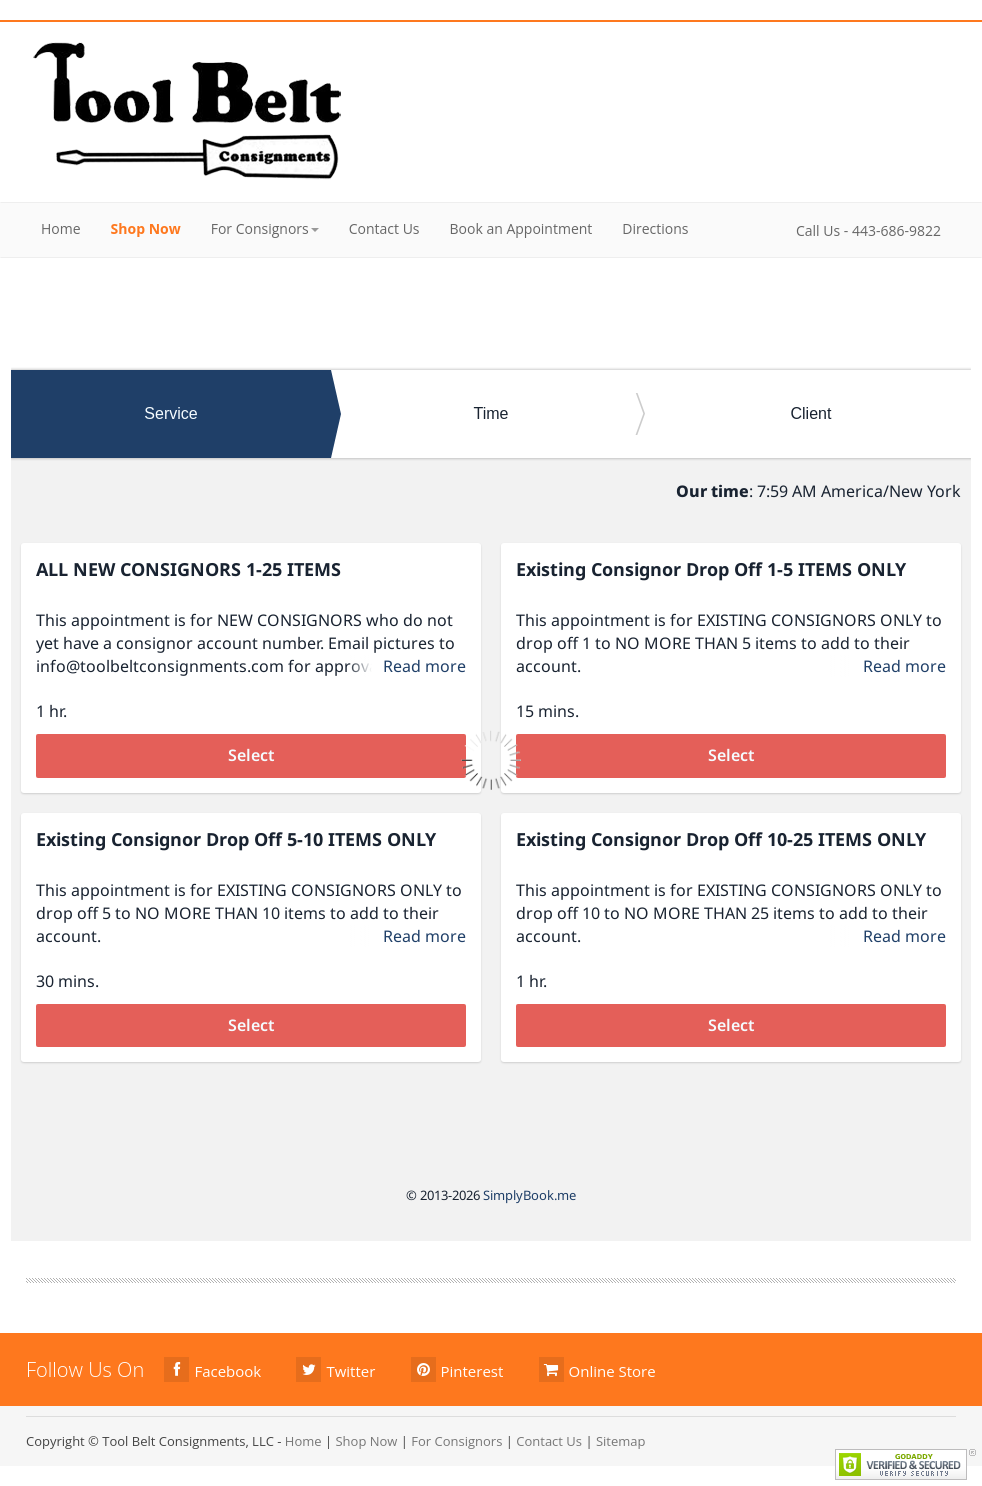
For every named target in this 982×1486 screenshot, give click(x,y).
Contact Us (384, 228)
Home (61, 228)
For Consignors (265, 228)
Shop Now (146, 228)
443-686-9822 (896, 230)
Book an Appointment (521, 228)
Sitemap (621, 1441)
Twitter (335, 1369)
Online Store (597, 1369)
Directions (655, 228)
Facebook (212, 1369)
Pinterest (457, 1369)
